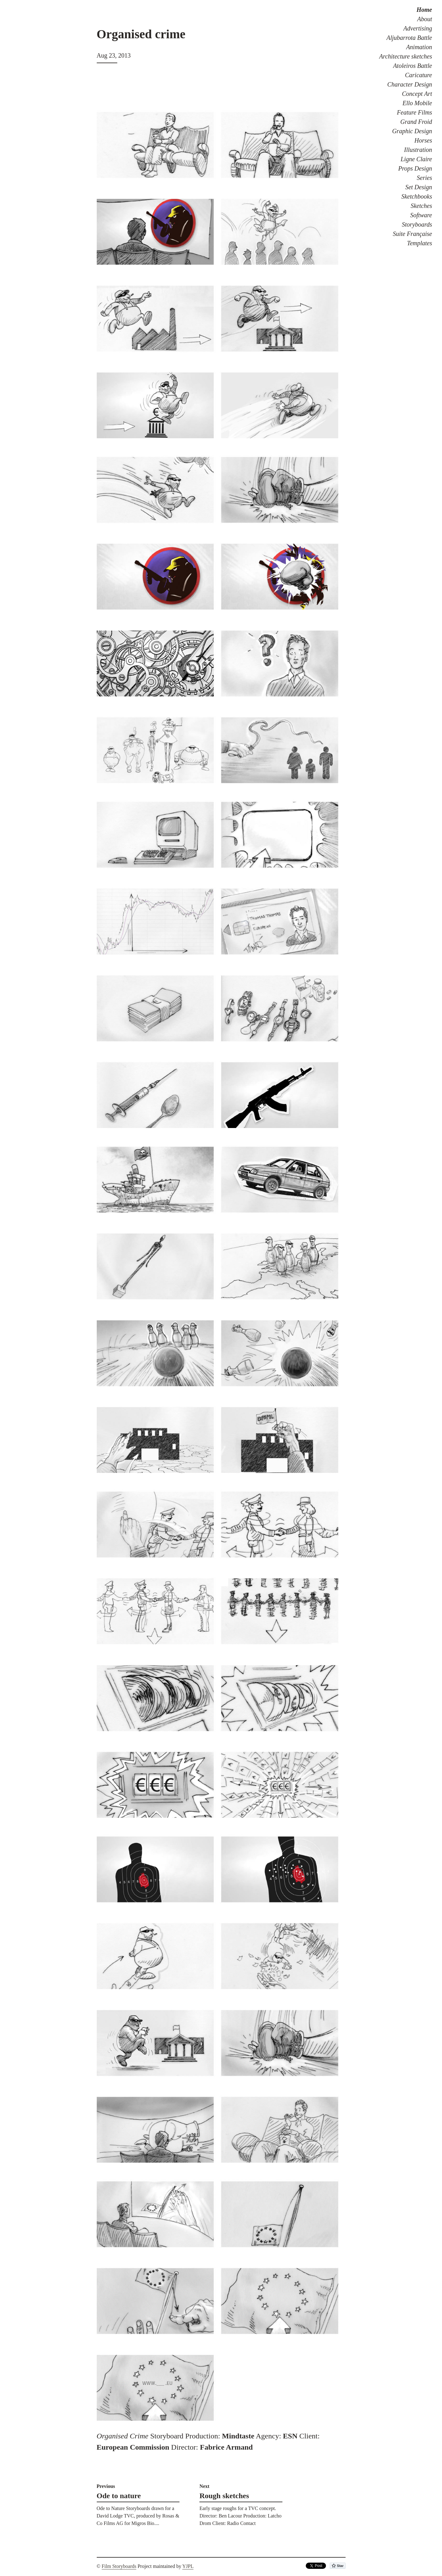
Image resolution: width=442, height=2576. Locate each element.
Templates (419, 243)
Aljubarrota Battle (409, 37)
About (424, 19)
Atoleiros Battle (412, 65)
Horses (423, 140)
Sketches (421, 205)
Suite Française (412, 233)
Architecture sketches (405, 56)
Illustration (418, 149)
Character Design (409, 84)
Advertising (417, 28)
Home (424, 9)
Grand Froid (416, 121)
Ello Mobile (417, 103)
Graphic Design (412, 131)
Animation (419, 47)
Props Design (415, 168)
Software (421, 215)
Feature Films (414, 112)
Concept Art (417, 93)
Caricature (418, 75)
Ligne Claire (416, 159)
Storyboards (417, 224)
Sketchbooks (416, 196)
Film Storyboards (119, 2566)
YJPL (187, 2566)
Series (424, 177)
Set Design (418, 187)
